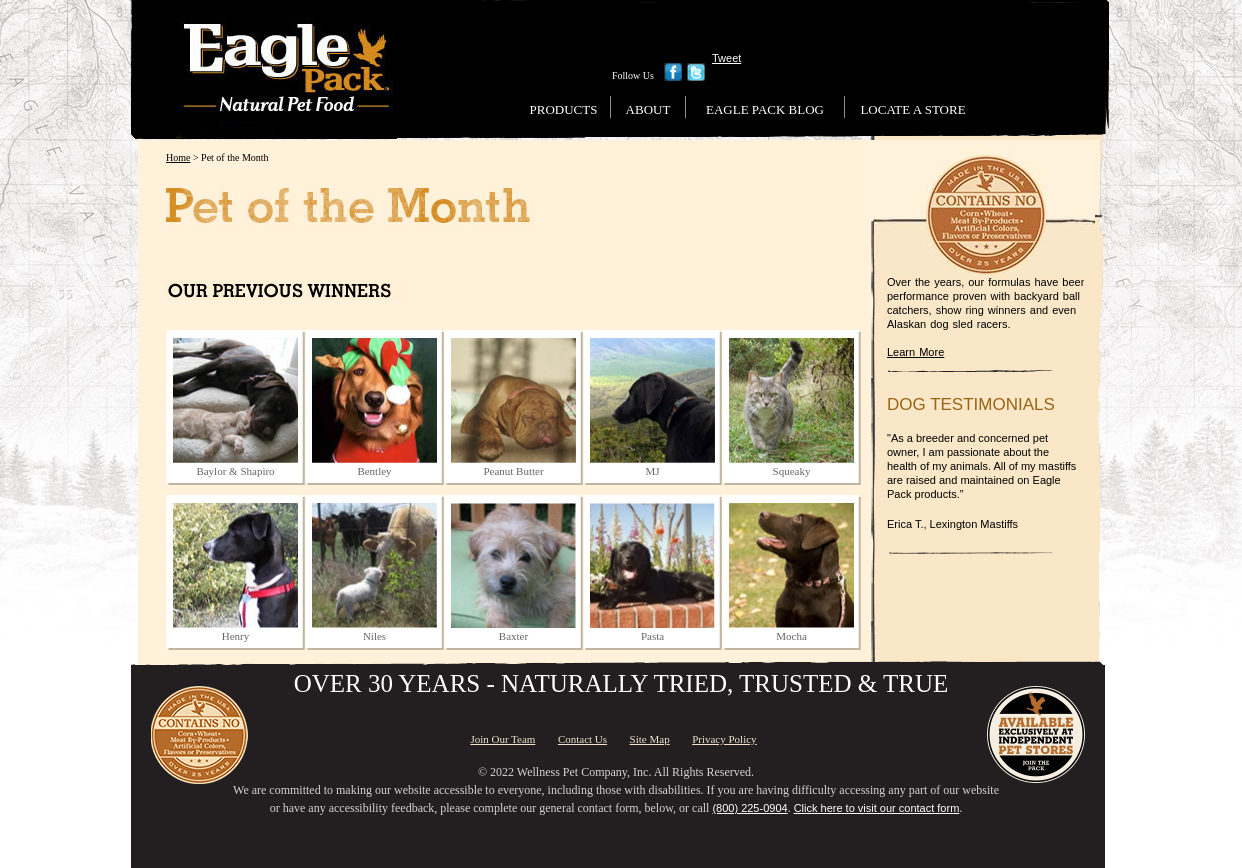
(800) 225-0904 (749, 808)
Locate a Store (912, 109)
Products (564, 109)
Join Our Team (502, 739)
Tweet (726, 58)
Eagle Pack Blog (765, 109)
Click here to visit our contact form (877, 808)
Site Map (650, 739)
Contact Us (582, 739)
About (648, 109)
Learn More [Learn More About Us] (915, 352)
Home (178, 157)
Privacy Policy (724, 739)
